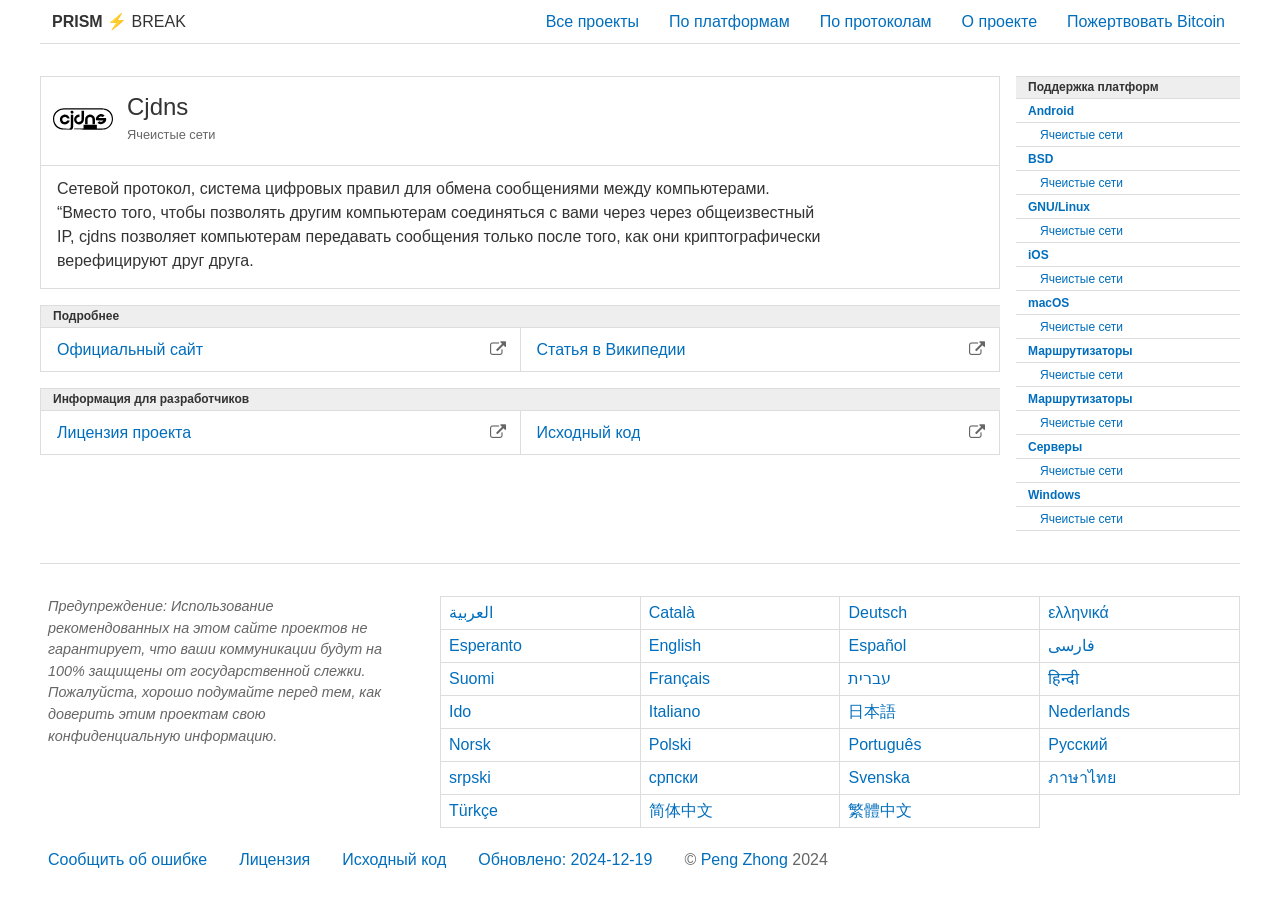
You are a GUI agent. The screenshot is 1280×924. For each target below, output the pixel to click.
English (675, 645)
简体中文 (681, 810)
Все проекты (592, 21)
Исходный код (394, 859)
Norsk (470, 744)
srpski (470, 777)
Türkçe (473, 810)
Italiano (675, 711)
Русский (1077, 744)
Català (672, 612)
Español (877, 645)
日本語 (872, 711)
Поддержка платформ (1093, 87)
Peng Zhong (747, 859)
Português (884, 744)
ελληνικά (1078, 612)
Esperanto (485, 645)
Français (679, 678)
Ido (460, 711)
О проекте (999, 21)
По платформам (729, 21)
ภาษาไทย (1082, 777)
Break (119, 21)
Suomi (471, 678)
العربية (471, 612)
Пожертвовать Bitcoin (1146, 21)
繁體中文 (880, 810)
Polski (670, 744)
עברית (869, 678)
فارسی (1071, 645)
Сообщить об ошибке (127, 859)
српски (674, 777)
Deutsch (877, 612)
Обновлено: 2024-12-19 (565, 859)
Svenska (878, 777)
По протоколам (876, 21)
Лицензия (274, 859)
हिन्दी (1063, 678)
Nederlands (1089, 711)
